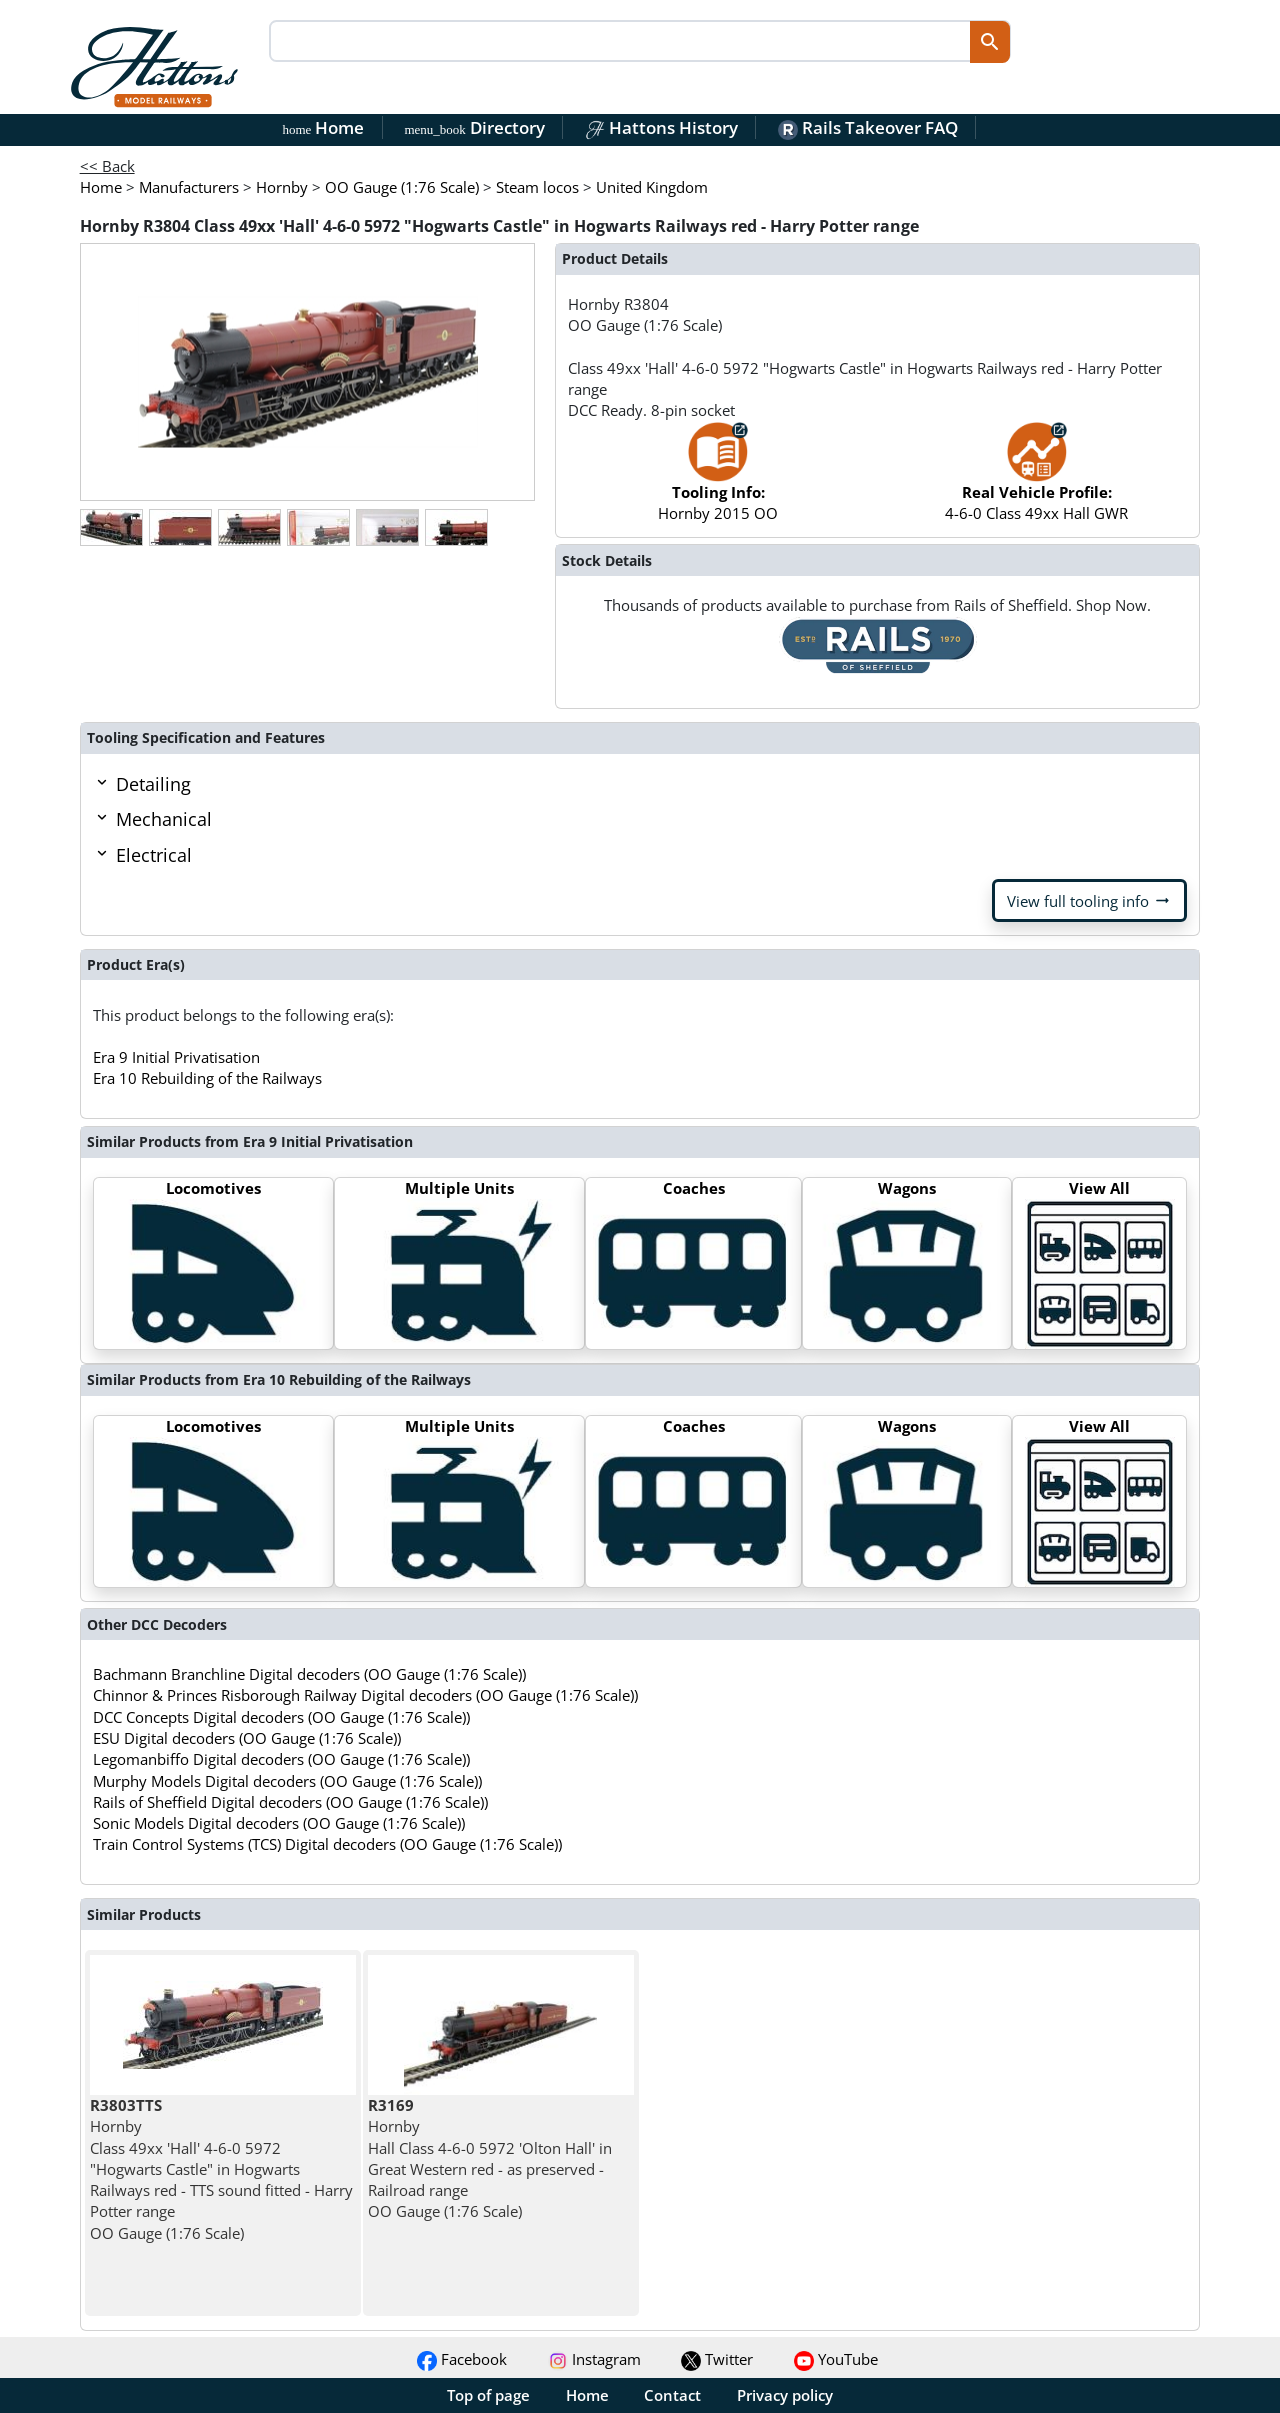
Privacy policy (785, 2395)
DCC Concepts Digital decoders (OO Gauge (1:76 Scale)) (281, 1717)
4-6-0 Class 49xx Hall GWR (1036, 481)
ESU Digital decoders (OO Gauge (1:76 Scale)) (247, 1738)
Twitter (717, 2359)
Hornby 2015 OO (718, 481)
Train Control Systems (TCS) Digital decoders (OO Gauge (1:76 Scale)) (327, 1844)
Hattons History (661, 127)
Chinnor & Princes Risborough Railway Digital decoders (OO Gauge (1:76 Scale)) (365, 1695)
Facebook (462, 2359)
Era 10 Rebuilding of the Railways (207, 1078)
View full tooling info (1089, 901)
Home (324, 127)
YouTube (836, 2359)
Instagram (594, 2359)
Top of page (488, 2395)
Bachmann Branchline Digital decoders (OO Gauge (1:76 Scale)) (309, 1674)
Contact (672, 2395)
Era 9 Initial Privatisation (176, 1057)
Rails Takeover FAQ (868, 127)
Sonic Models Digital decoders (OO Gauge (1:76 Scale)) (279, 1823)
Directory (474, 127)
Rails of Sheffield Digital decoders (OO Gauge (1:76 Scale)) (290, 1802)
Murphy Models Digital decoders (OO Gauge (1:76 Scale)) (287, 1781)
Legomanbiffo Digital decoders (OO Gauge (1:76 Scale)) (281, 1759)
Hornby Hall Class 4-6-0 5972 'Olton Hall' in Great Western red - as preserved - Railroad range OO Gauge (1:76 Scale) (490, 2158)
